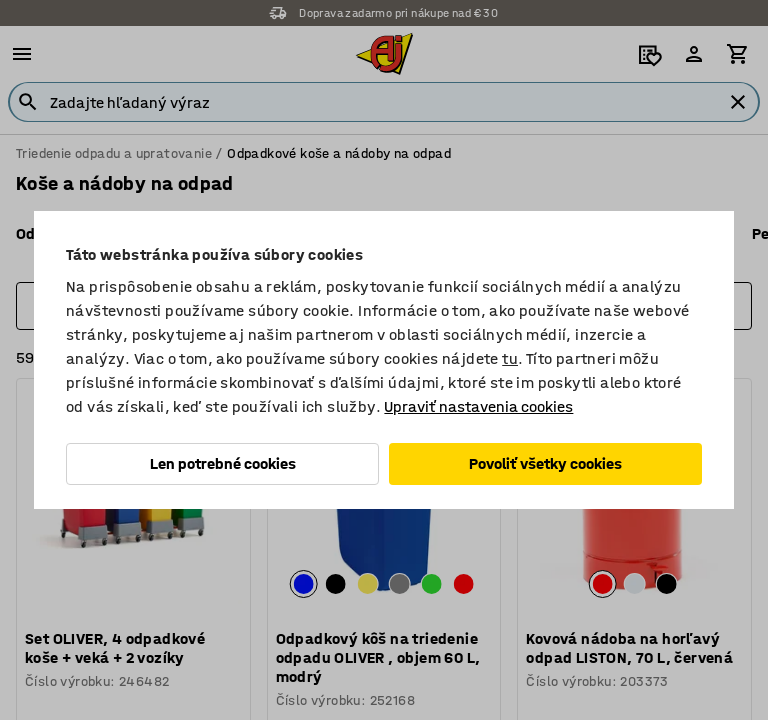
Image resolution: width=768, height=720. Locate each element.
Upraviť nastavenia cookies (478, 406)
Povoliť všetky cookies (545, 463)
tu (510, 358)
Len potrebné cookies (223, 463)
